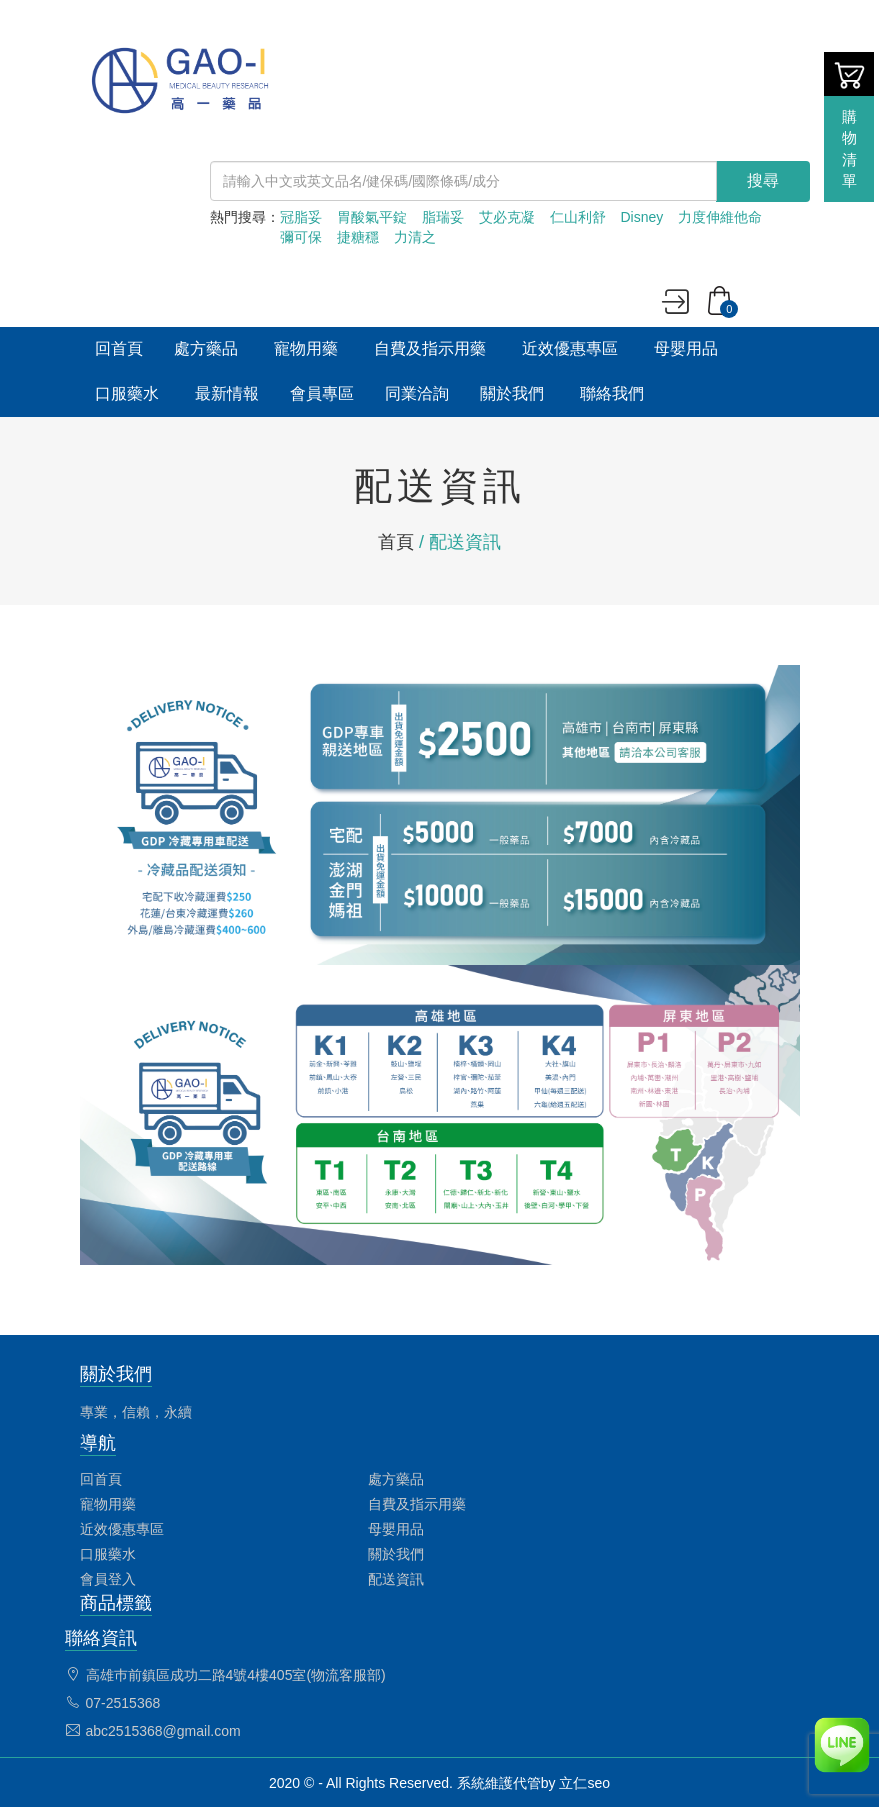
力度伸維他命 (720, 217)
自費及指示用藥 (430, 348)
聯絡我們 (612, 393)
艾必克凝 (507, 217)
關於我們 (512, 393)
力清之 (415, 237)
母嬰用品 (686, 348)
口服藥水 (127, 393)
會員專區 (322, 393)
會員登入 (108, 1579)
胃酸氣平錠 (372, 217)
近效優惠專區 (570, 348)
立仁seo (584, 1783)
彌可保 (301, 237)
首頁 (396, 542)
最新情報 (227, 393)
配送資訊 (396, 1579)
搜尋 (763, 180)
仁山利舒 (578, 217)
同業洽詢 (417, 393)
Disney (642, 217)
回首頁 (119, 348)
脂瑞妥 (443, 217)
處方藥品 (206, 348)
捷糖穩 (358, 237)
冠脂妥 (301, 217)
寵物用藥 (306, 348)
